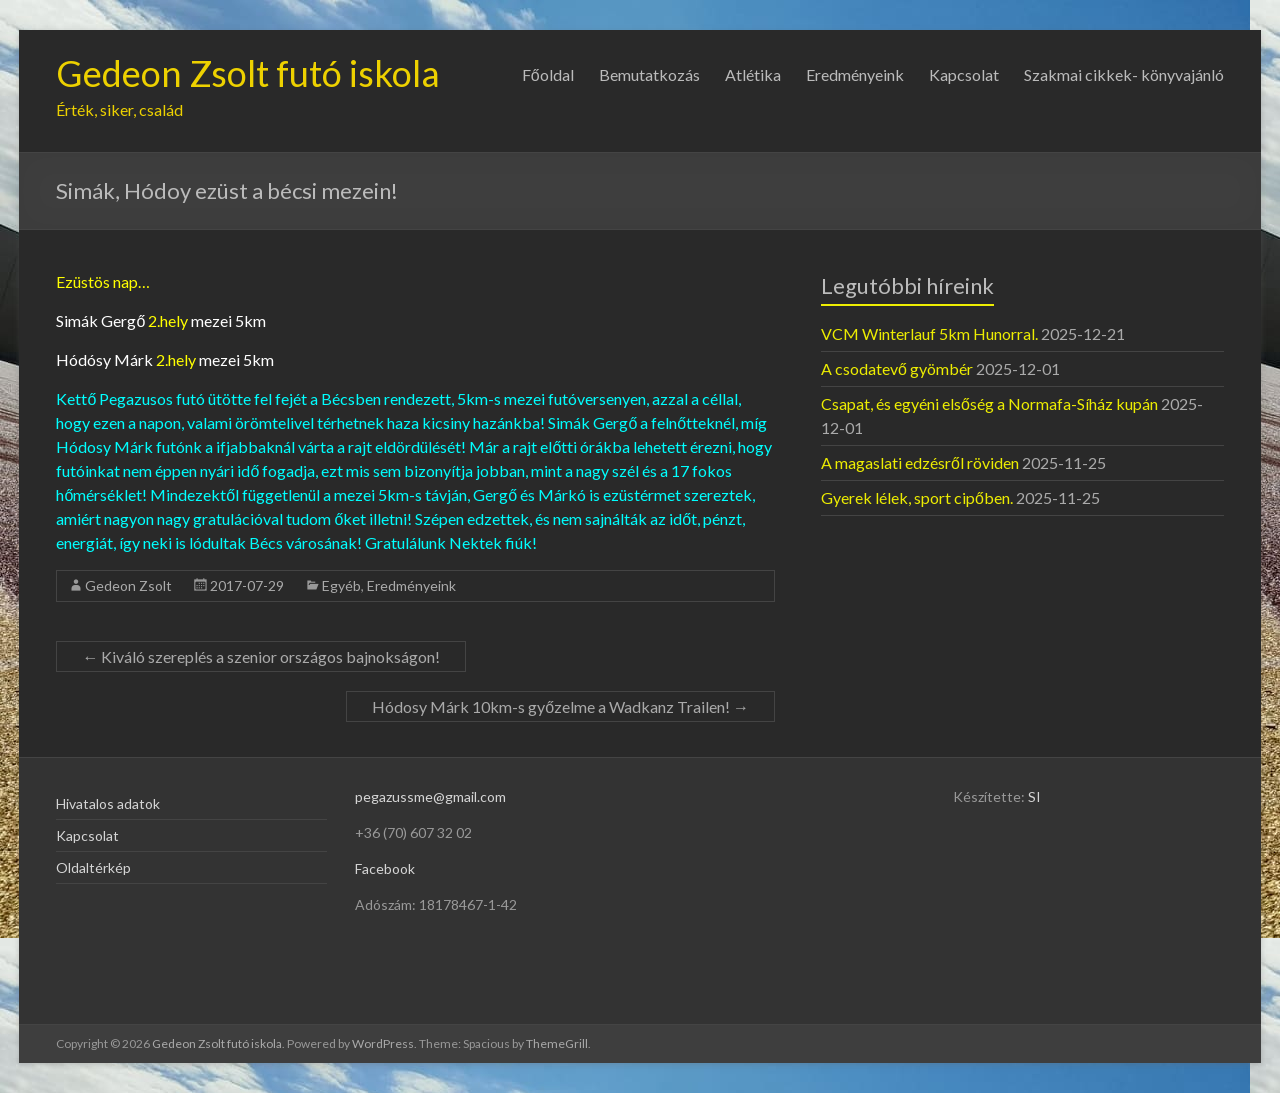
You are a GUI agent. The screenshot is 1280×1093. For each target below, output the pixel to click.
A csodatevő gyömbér (897, 368)
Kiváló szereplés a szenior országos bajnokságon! (261, 656)
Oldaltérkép (93, 867)
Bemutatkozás (649, 74)
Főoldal (548, 74)
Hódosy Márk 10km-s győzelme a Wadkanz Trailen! (560, 706)
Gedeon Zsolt (128, 585)
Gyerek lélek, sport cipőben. (917, 497)
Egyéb (341, 585)
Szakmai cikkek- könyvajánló (1124, 74)
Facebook (385, 868)
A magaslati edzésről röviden (920, 462)
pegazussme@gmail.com (430, 796)
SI (1034, 796)
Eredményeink (855, 74)
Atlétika (753, 74)
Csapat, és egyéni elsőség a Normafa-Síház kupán (989, 403)
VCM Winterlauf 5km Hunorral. (929, 333)
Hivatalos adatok (108, 803)
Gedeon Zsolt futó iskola (248, 73)
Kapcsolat (964, 74)
